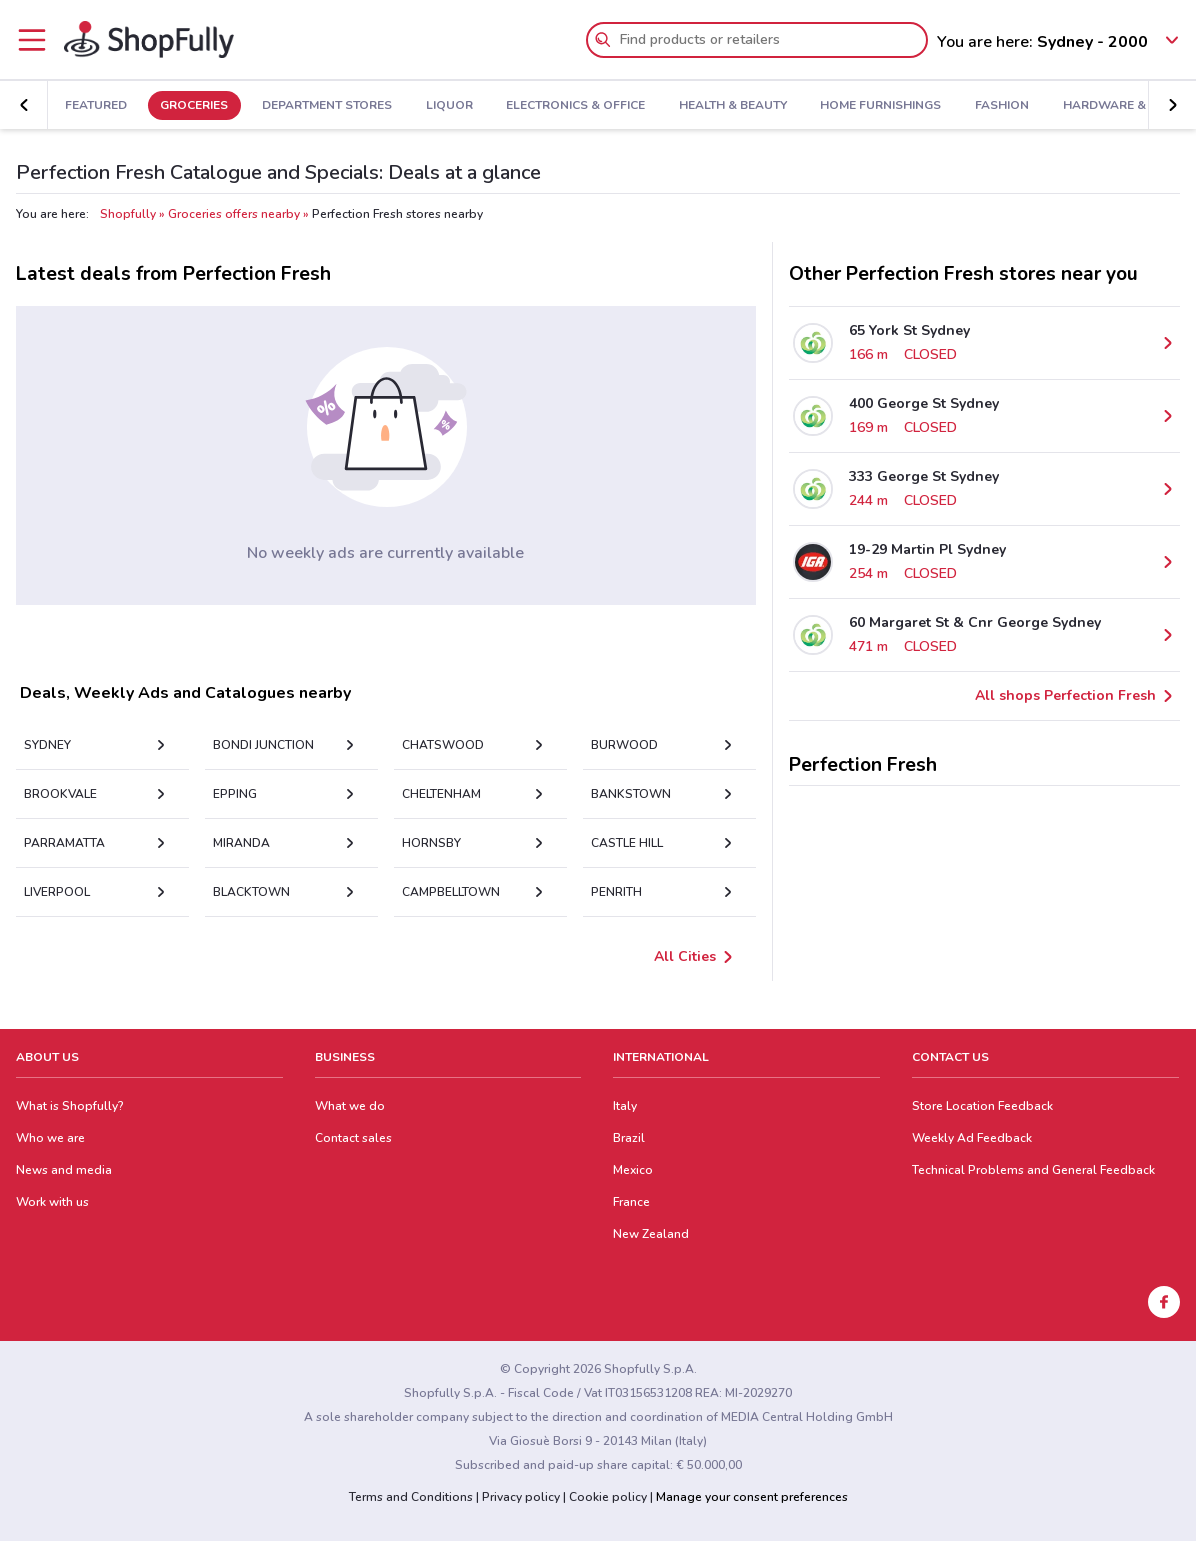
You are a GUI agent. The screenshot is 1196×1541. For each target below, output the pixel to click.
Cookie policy (608, 1497)
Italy (625, 1106)
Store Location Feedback (982, 1106)
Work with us (52, 1202)
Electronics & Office (575, 106)
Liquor (449, 106)
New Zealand (651, 1234)
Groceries (194, 106)
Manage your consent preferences (752, 1497)
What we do (350, 1106)
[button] (1172, 105)
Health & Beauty (733, 106)
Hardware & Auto (1123, 106)
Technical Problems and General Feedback (1033, 1170)
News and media (64, 1170)
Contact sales (353, 1138)
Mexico (633, 1170)
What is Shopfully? (70, 1106)
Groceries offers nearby (234, 214)
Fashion (1002, 106)
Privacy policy (521, 1497)
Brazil (629, 1138)
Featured (96, 106)
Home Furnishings (880, 106)
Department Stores (327, 106)
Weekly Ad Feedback (972, 1138)
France (631, 1202)
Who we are (50, 1138)
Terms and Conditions (411, 1497)
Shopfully (128, 214)
